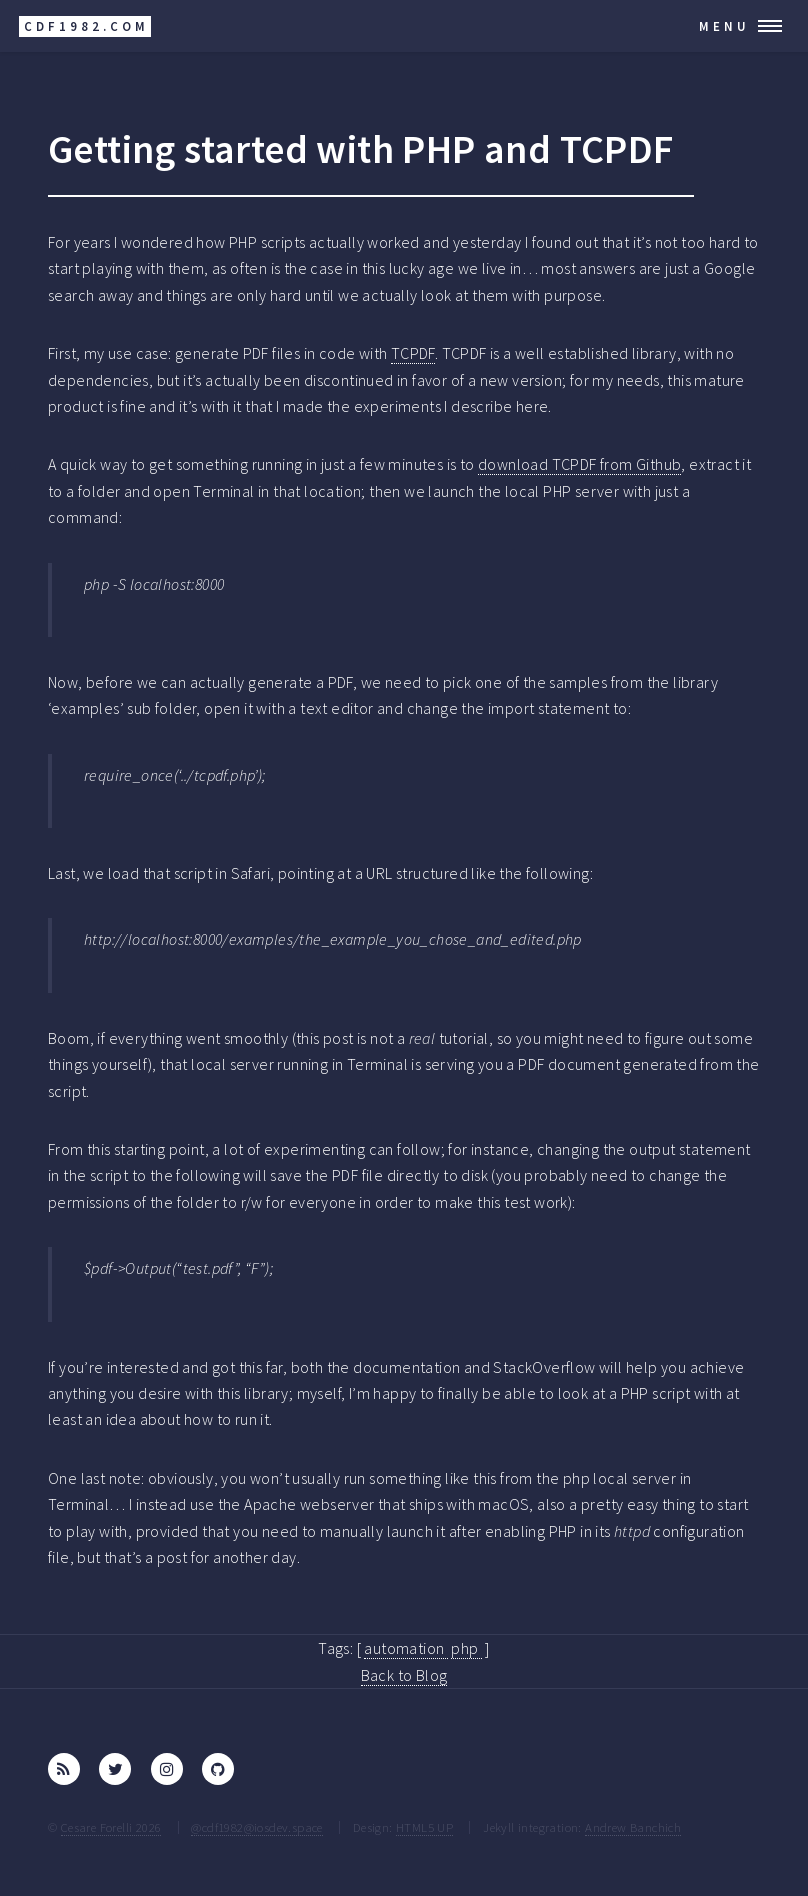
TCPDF (413, 353)
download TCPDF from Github (579, 464)
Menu (724, 26)
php (466, 1648)
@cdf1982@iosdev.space (256, 1827)
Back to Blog (404, 1675)
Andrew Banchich (633, 1827)
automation (405, 1648)
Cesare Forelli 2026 (111, 1827)
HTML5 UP (424, 1827)
